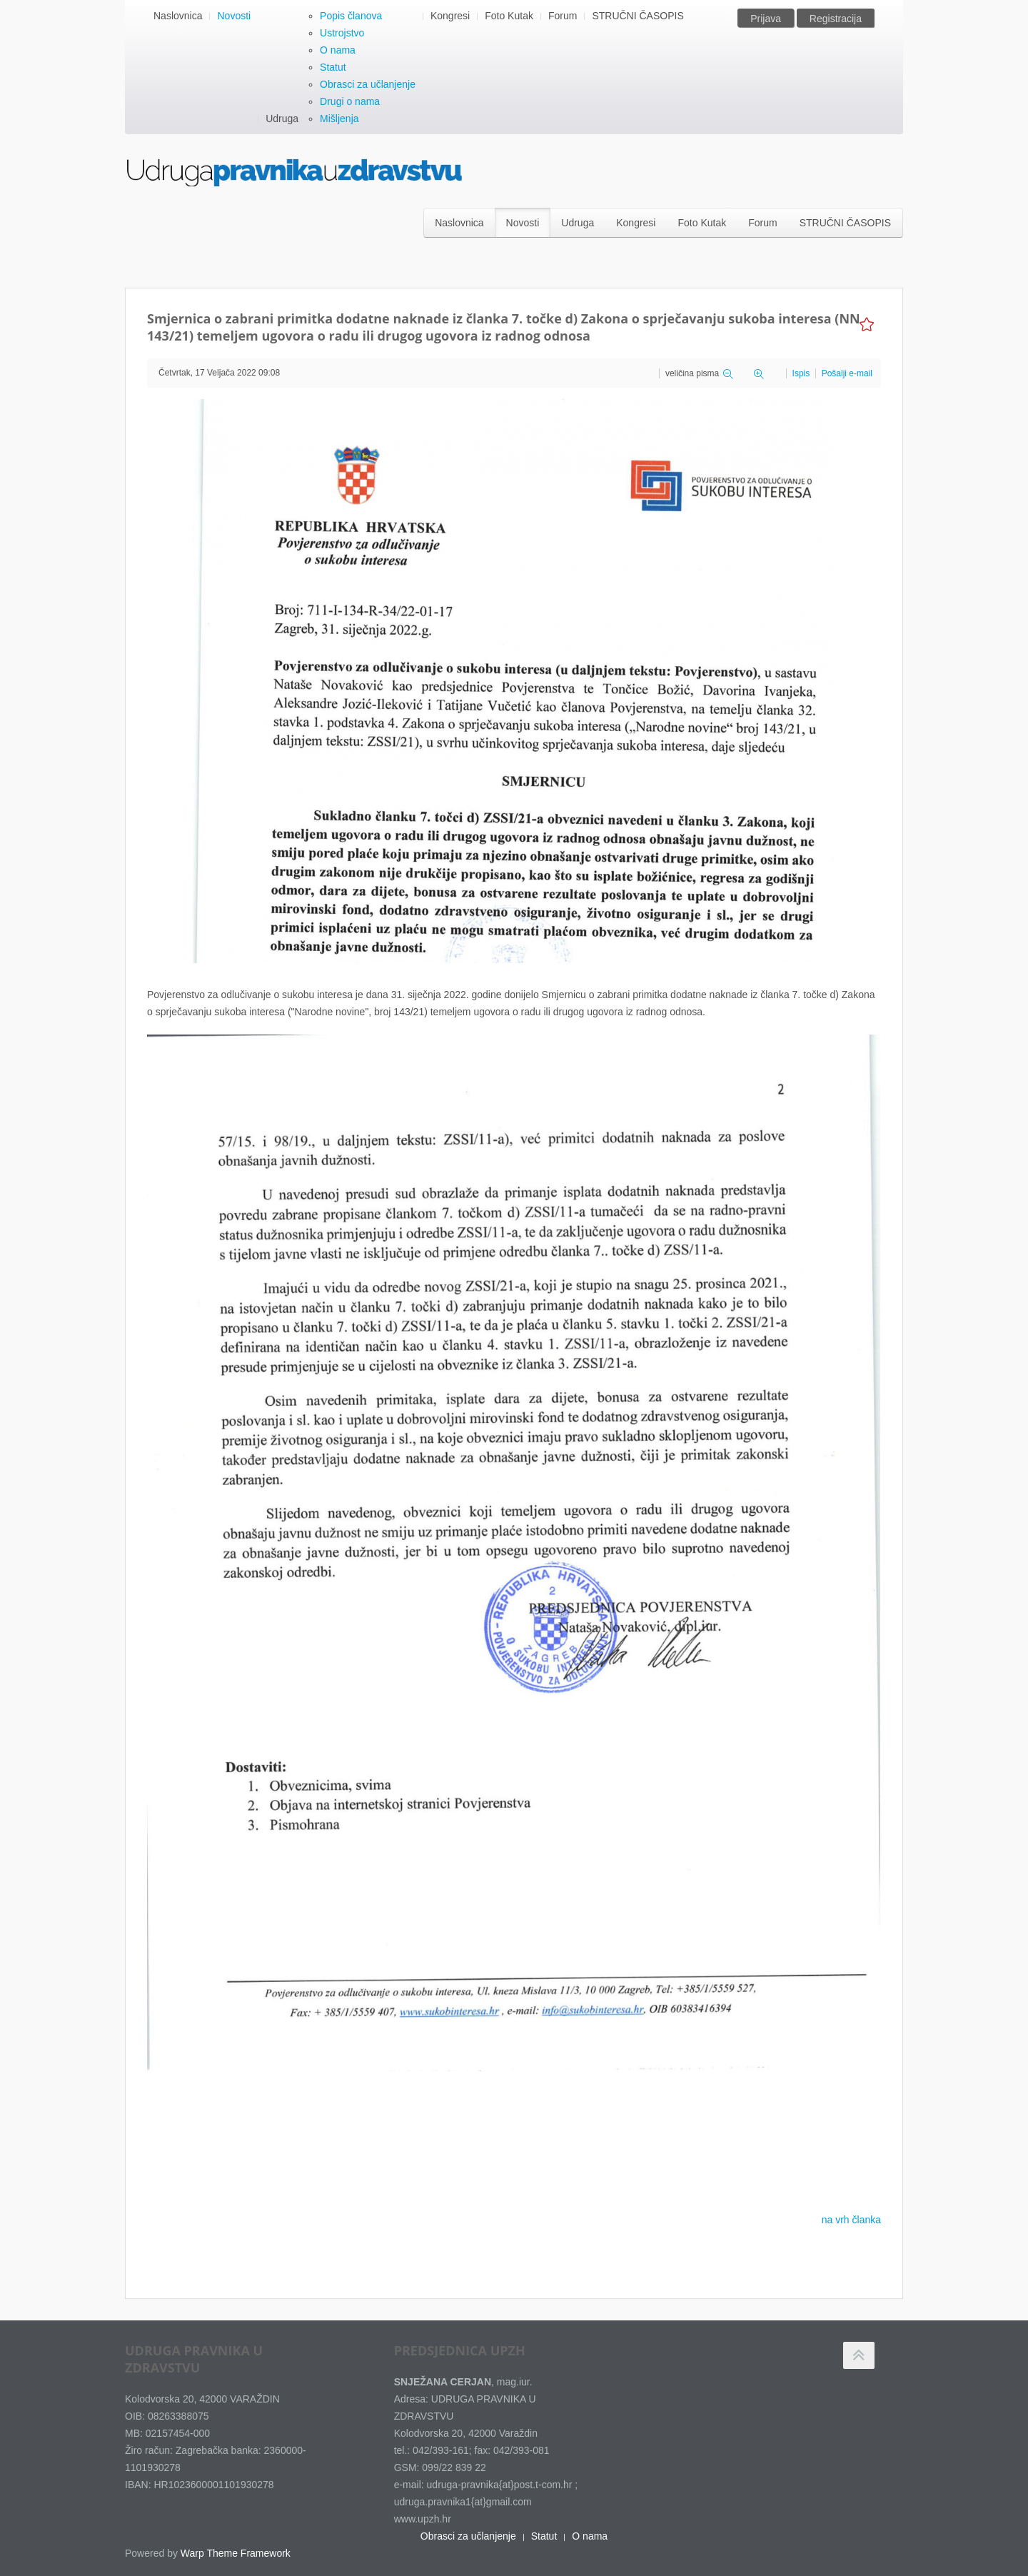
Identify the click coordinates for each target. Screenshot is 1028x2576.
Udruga (282, 118)
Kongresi (450, 15)
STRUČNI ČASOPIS (637, 15)
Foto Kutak (509, 15)
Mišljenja (339, 118)
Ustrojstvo (342, 33)
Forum (562, 15)
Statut (333, 67)
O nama (338, 50)
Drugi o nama (350, 101)
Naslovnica (177, 15)
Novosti (234, 15)
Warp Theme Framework (236, 2553)
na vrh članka (851, 2219)
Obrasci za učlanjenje (367, 84)
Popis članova (351, 15)
